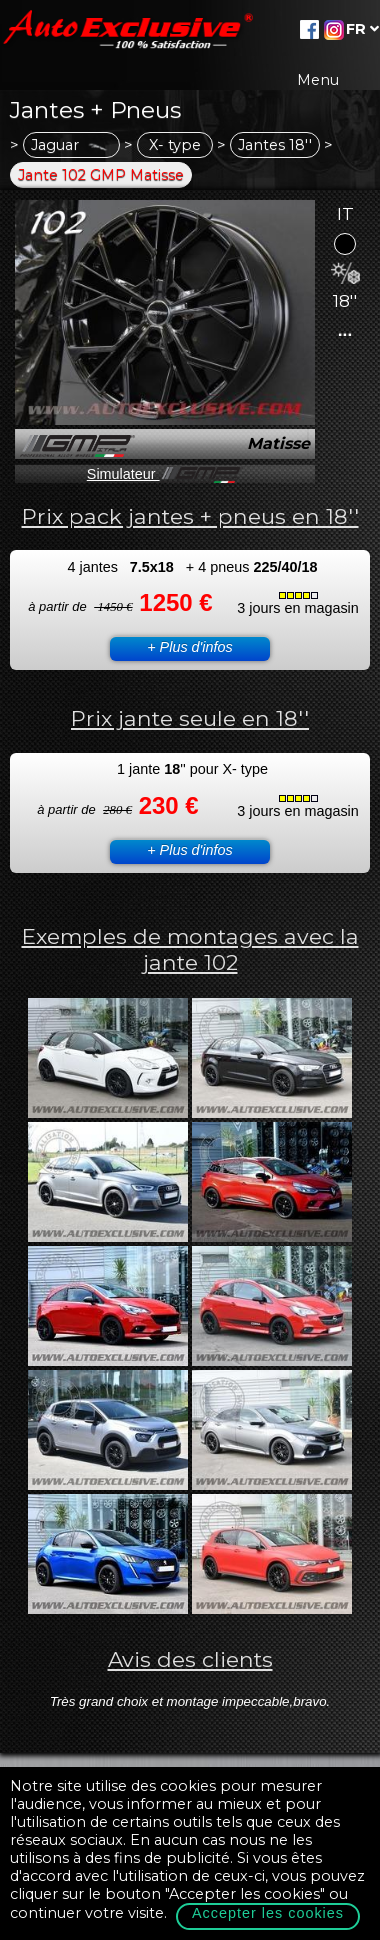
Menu (318, 80)
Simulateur (165, 474)
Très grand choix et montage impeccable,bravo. (190, 1701)
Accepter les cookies (268, 1913)
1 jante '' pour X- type (192, 769)
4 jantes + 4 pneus (192, 567)
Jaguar (71, 145)
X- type (175, 145)
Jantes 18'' (275, 145)
